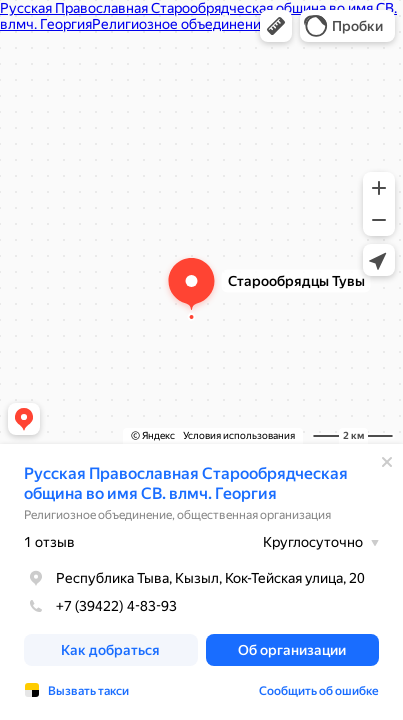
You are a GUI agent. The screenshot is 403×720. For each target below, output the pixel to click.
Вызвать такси (88, 691)
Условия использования (239, 435)
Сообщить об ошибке (319, 691)
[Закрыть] (387, 462)
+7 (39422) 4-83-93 (100, 606)
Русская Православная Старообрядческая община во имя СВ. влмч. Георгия (186, 483)
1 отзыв (49, 542)
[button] (276, 26)
